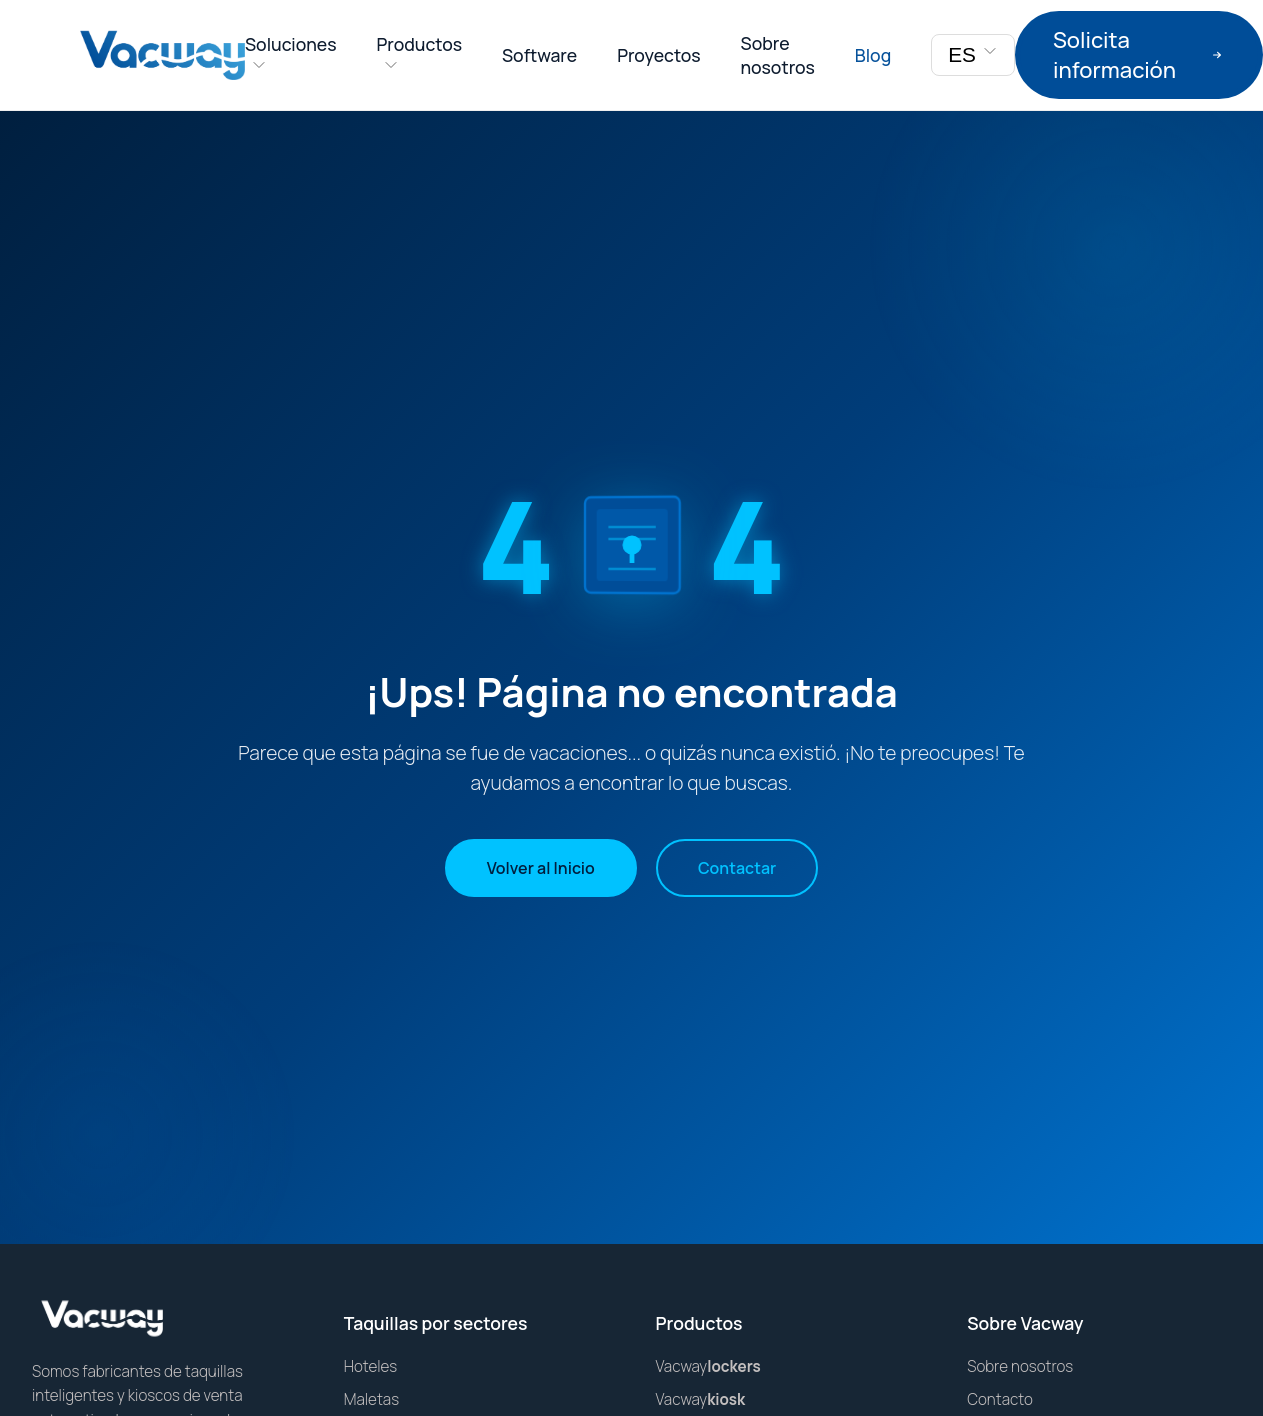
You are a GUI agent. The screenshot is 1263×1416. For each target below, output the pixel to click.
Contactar (737, 868)
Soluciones (291, 44)
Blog (873, 55)
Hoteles (371, 1366)
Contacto (1000, 1399)
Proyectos (658, 55)
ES (973, 54)
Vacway (708, 1366)
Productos (419, 44)
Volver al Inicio (541, 868)
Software (539, 55)
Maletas (371, 1399)
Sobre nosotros (778, 55)
